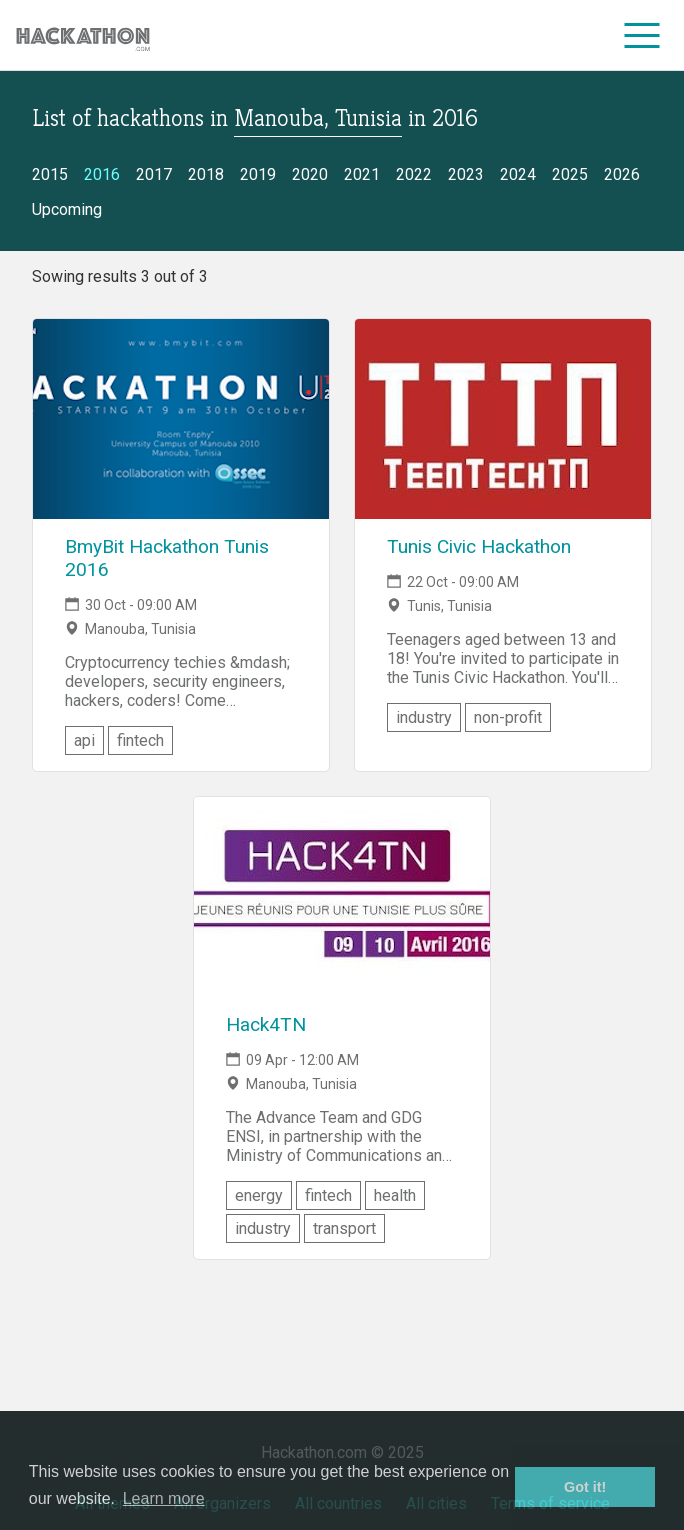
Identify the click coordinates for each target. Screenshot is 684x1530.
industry (424, 717)
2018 (206, 174)
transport (344, 1228)
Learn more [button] (164, 1498)
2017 (154, 174)
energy (259, 1195)
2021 (362, 174)
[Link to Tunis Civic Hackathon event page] (503, 419)
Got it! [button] (585, 1487)
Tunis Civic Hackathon (479, 546)
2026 (622, 174)
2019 (258, 174)
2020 (310, 174)
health (395, 1195)
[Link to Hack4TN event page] (342, 897)
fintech (140, 740)
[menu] (642, 35)
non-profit (508, 717)
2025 (570, 174)
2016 (102, 174)
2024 (518, 174)
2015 (50, 174)
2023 (466, 174)
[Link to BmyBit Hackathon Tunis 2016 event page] (181, 419)
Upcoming (67, 209)
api (84, 740)
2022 (414, 174)
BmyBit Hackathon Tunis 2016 (167, 558)
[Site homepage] (83, 35)
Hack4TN (266, 1024)
